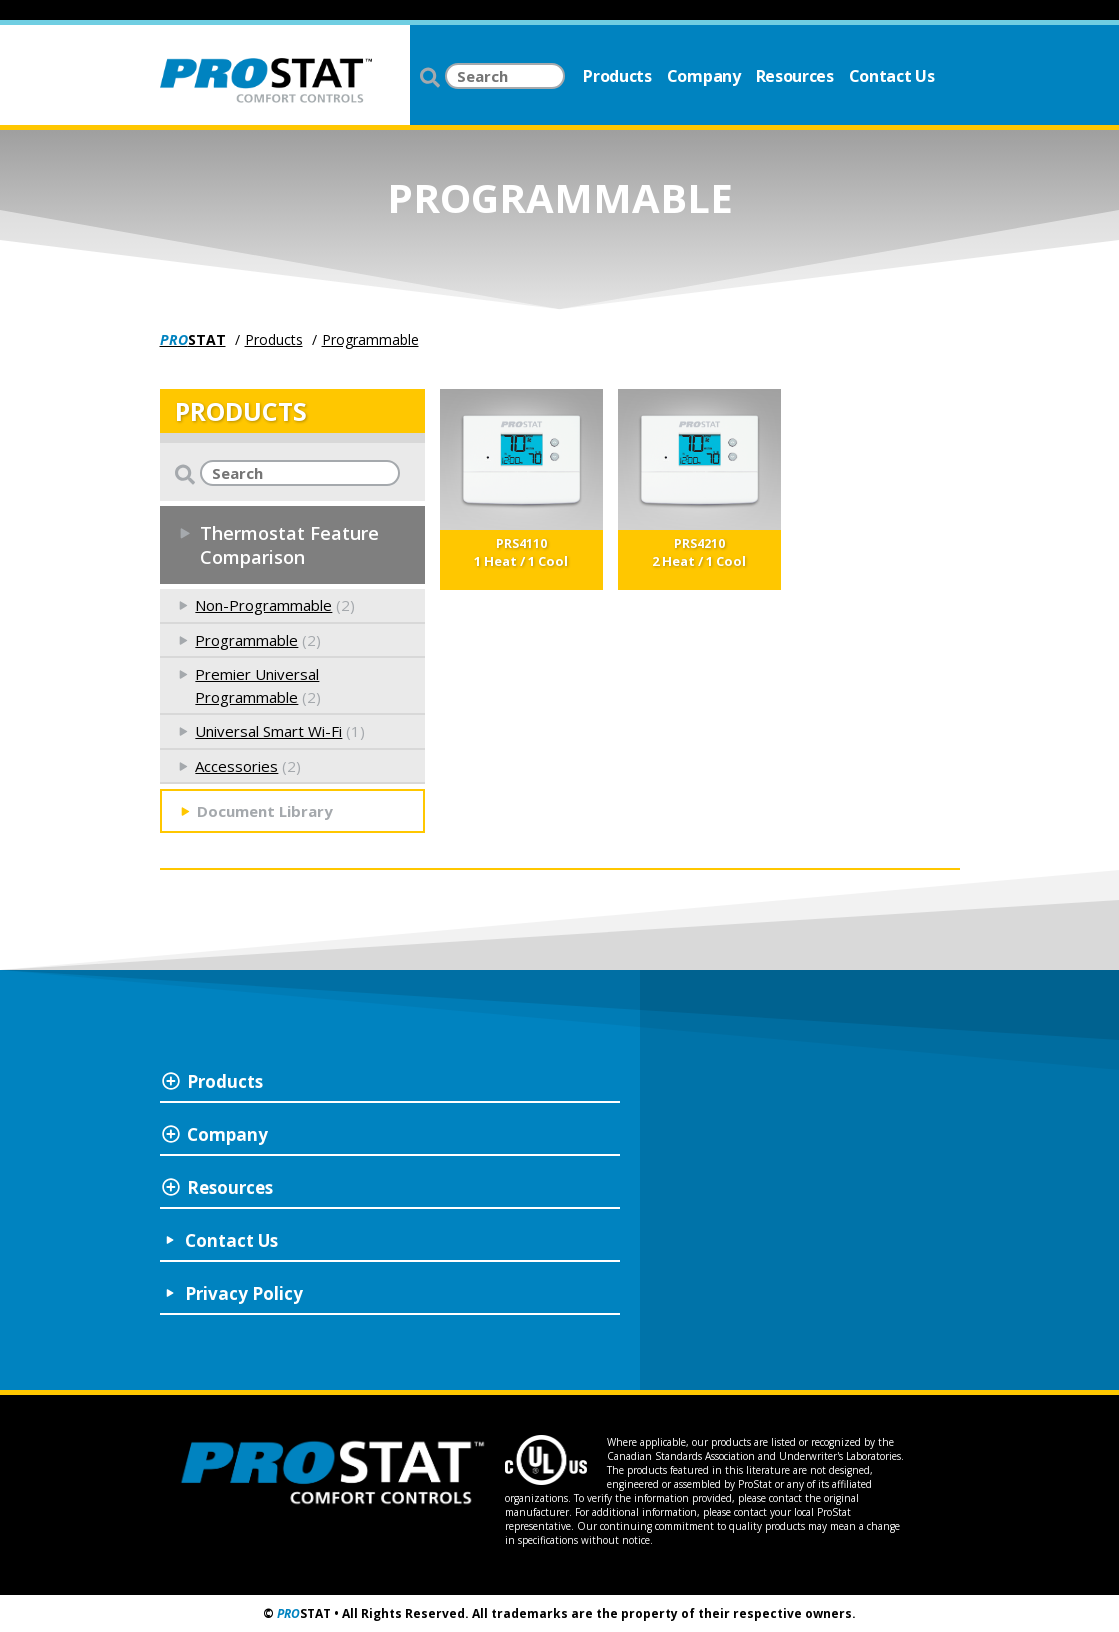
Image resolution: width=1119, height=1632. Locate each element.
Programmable (370, 339)
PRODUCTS (241, 411)
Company (704, 76)
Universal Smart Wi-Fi (268, 731)
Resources (795, 76)
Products (617, 76)
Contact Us (892, 76)
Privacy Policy (244, 1293)
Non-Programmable (263, 605)
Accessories (236, 766)
